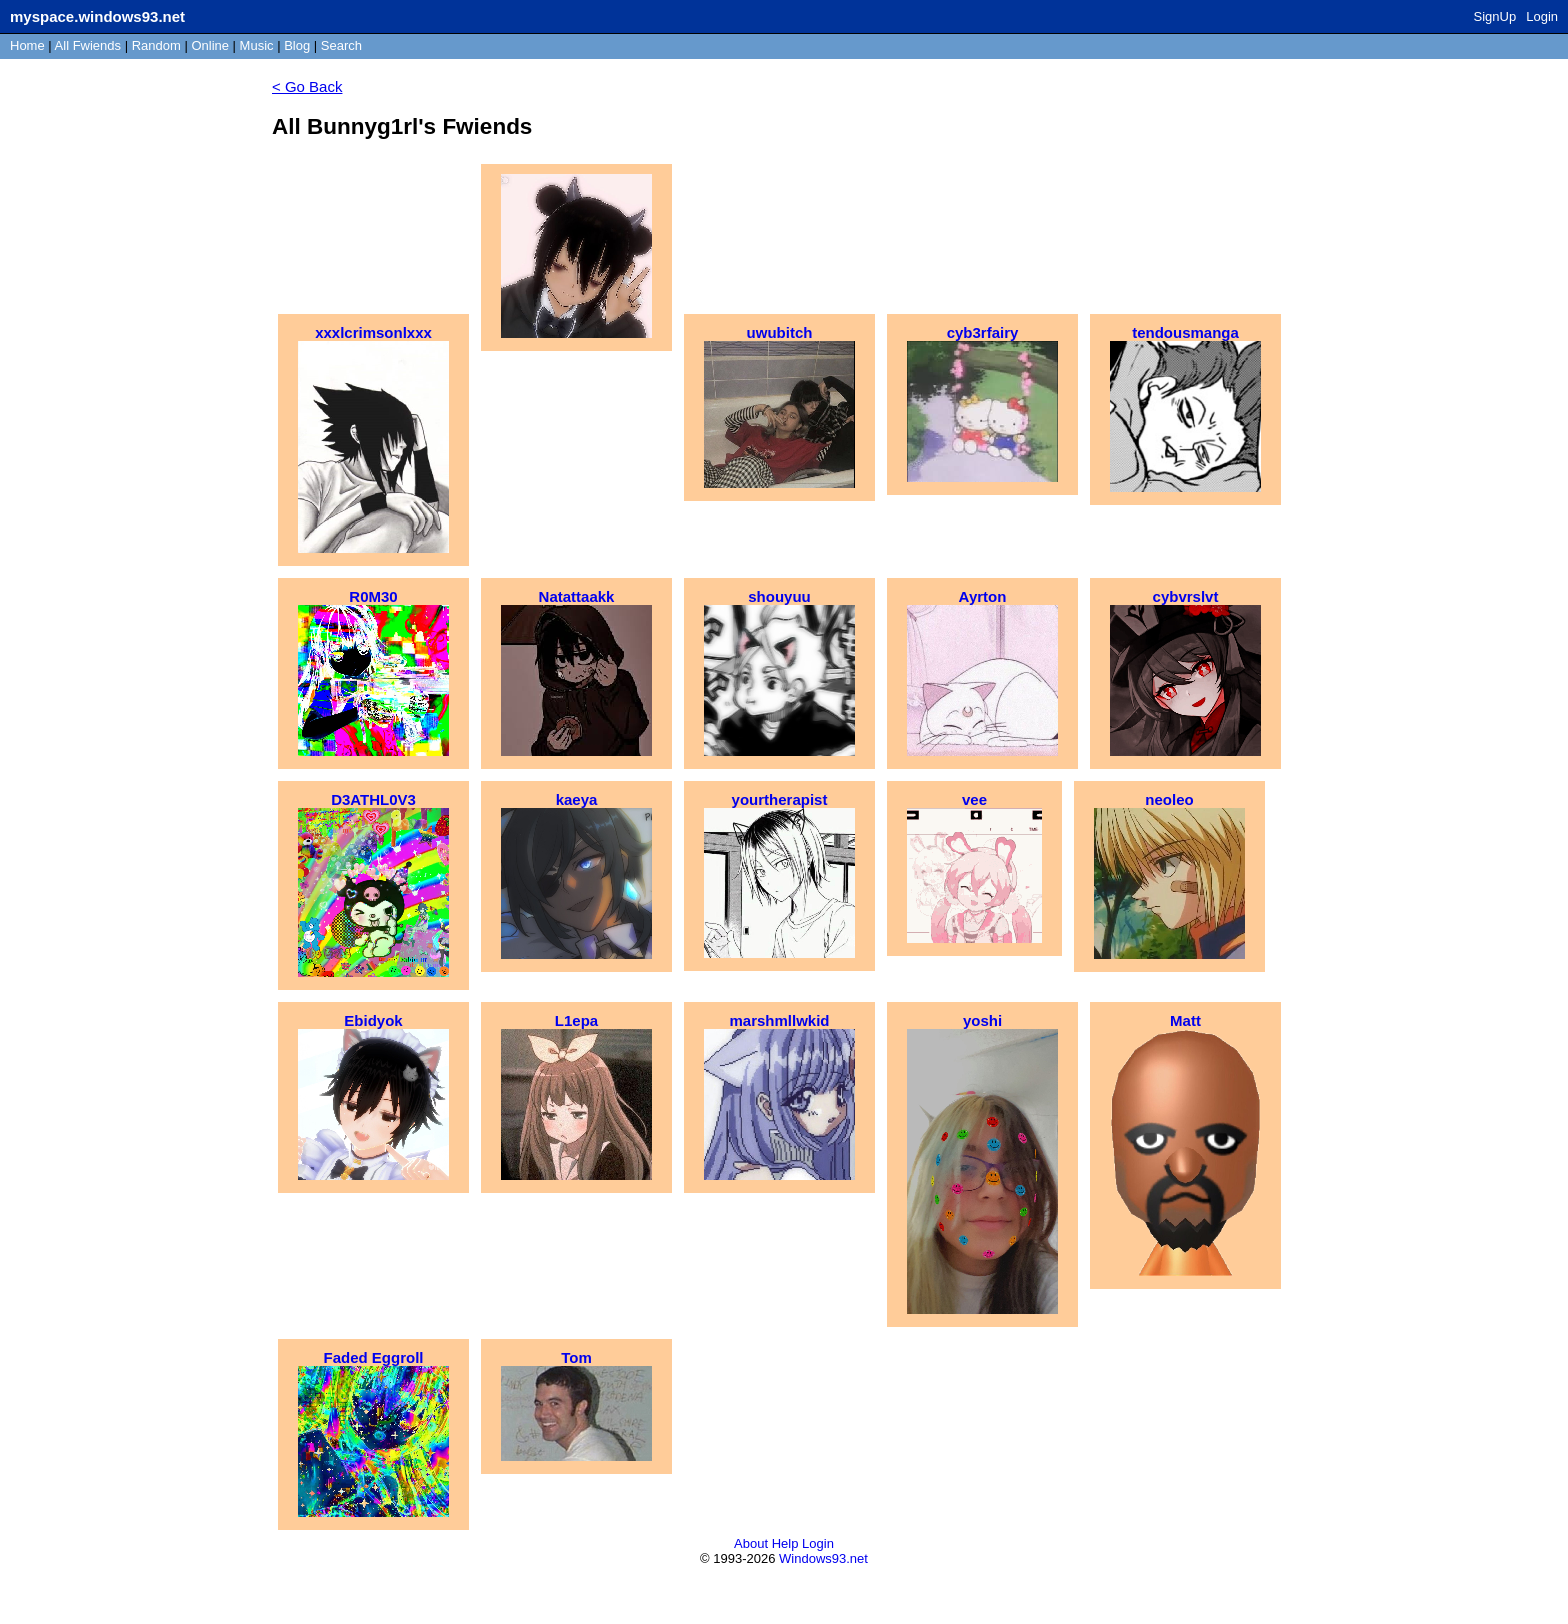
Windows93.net (823, 1558)
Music (257, 45)
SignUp (1495, 16)
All (88, 45)
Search (341, 45)
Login (1542, 16)
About (751, 1543)
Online (210, 45)
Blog (297, 45)
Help (785, 1543)
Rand (156, 45)
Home (27, 45)
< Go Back (307, 86)
